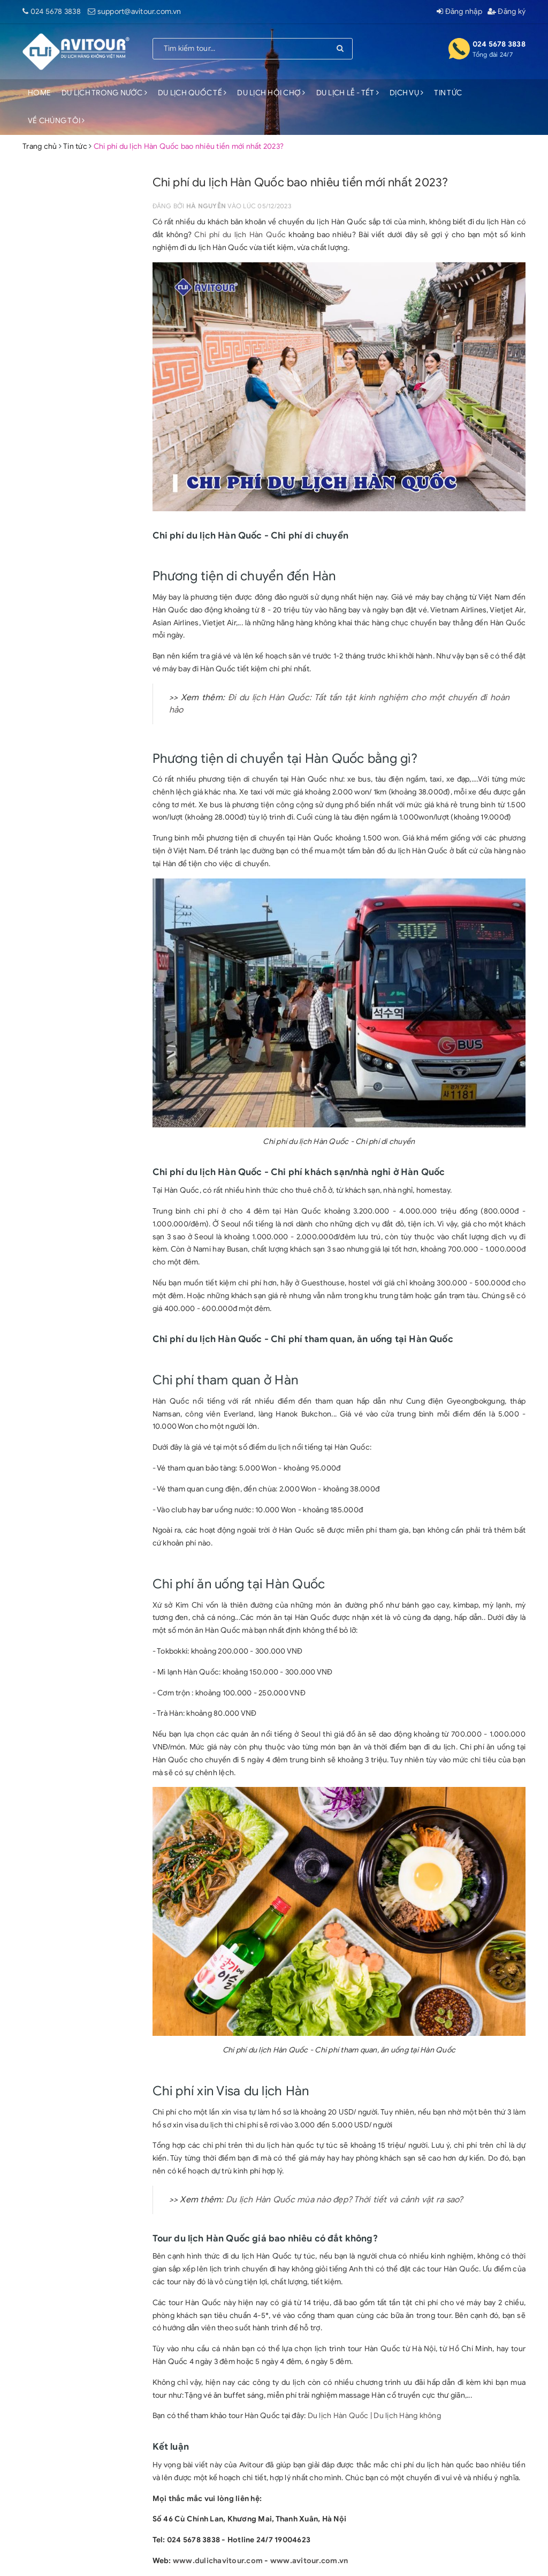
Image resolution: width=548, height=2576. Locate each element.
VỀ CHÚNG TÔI (56, 120)
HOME (39, 92)
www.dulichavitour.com (218, 2560)
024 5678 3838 (56, 11)
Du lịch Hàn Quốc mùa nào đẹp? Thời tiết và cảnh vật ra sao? (344, 2199)
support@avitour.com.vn (139, 11)
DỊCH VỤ (406, 92)
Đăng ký (507, 11)
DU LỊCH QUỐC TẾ (192, 92)
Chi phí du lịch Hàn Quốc (240, 234)
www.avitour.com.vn (309, 2560)
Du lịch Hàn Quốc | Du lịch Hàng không (374, 2415)
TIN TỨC (448, 92)
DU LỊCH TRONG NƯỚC (104, 92)
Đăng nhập (459, 11)
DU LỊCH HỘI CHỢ (271, 92)
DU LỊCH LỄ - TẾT (347, 92)
